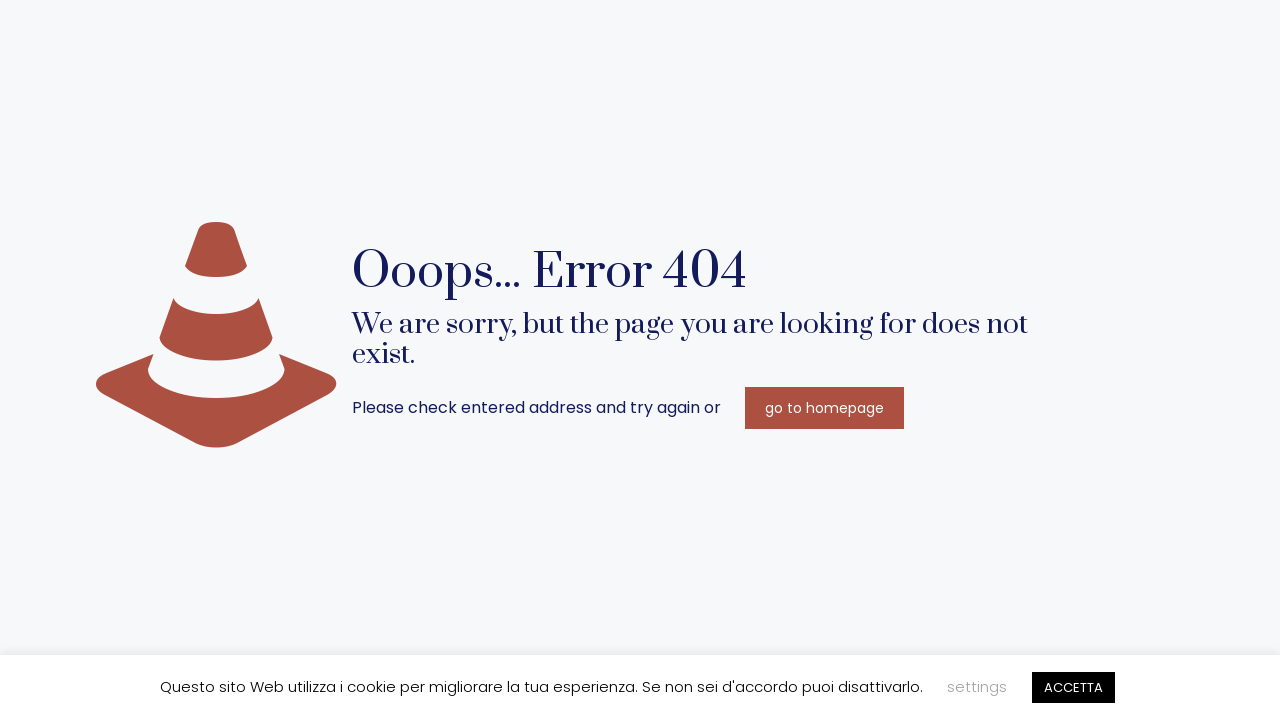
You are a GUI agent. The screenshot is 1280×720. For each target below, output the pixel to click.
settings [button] (977, 686)
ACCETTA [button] (1073, 687)
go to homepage (824, 408)
